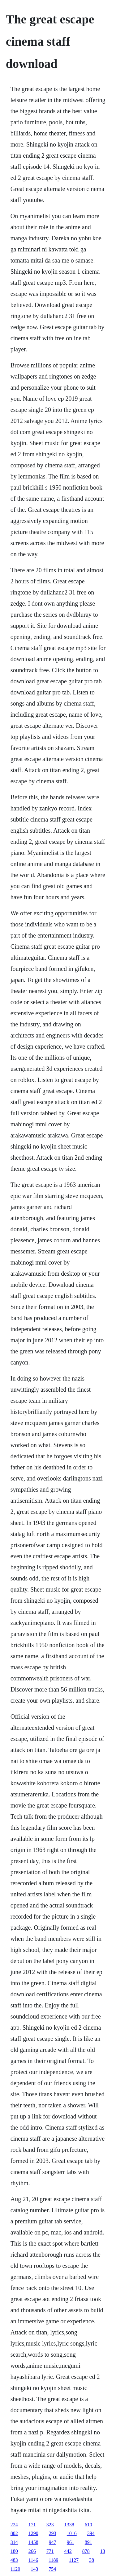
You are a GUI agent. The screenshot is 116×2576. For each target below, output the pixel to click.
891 (88, 2542)
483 (14, 2560)
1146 (33, 2560)
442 (68, 2551)
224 (14, 2524)
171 (32, 2524)
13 (102, 2551)
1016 (72, 2533)
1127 (74, 2560)
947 (52, 2542)
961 (70, 2542)
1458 (33, 2542)
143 (34, 2569)
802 (14, 2533)
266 (32, 2551)
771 (50, 2551)
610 (88, 2524)
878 (86, 2551)
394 (91, 2533)
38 (91, 2560)
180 (14, 2551)
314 (14, 2542)
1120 (15, 2569)
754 (52, 2569)
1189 (53, 2560)
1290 (33, 2533)
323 (50, 2524)
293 (52, 2533)
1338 (69, 2524)
